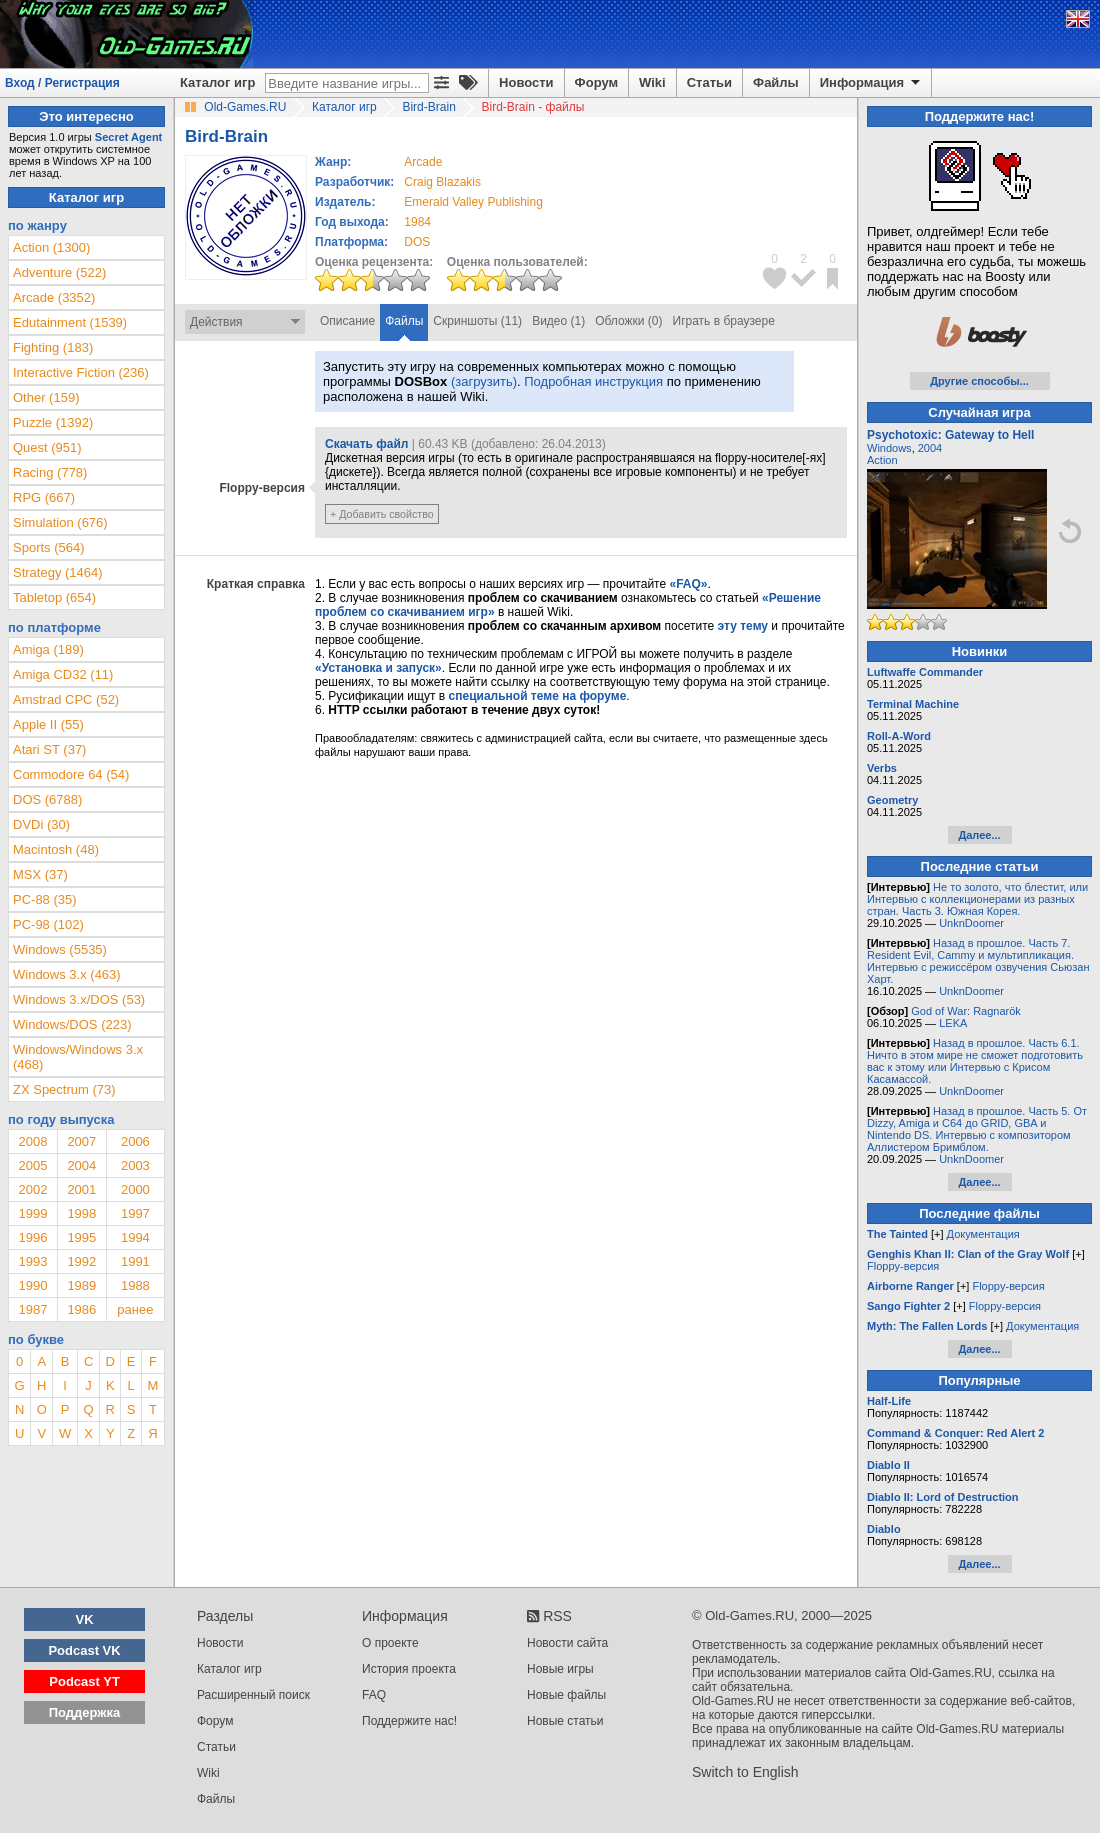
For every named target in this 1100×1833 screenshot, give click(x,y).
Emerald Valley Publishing (473, 202)
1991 (135, 1261)
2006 (135, 1141)
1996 (32, 1237)
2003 (135, 1165)
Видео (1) (558, 321)
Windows (889, 448)
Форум (596, 82)
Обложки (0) (628, 321)
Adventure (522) (59, 272)
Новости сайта (567, 1643)
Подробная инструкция (593, 381)
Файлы (776, 82)
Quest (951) (47, 447)
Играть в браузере (724, 321)
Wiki (652, 82)
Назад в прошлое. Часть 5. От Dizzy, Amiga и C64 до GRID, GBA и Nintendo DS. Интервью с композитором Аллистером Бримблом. (977, 1129)
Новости (526, 82)
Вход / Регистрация (62, 83)
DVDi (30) (41, 824)
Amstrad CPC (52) (66, 699)
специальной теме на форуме (538, 696)
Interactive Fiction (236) (81, 372)
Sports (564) (49, 547)
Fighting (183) (53, 347)
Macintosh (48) (56, 849)
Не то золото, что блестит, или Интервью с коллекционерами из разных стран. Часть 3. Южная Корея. (977, 899)
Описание (347, 321)
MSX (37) (40, 874)
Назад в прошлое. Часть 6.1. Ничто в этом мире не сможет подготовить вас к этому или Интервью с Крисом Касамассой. (975, 1061)
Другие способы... (979, 381)
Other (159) (46, 397)
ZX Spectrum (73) (64, 1089)
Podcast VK (84, 1650)
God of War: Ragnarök (966, 1011)
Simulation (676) (60, 522)
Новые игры (560, 1669)
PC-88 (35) (45, 899)
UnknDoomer (971, 923)
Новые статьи (565, 1721)
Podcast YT (84, 1681)
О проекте (390, 1643)
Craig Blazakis (442, 182)
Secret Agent (128, 137)
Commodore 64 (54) (71, 774)
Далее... (979, 835)
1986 (81, 1309)
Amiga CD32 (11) (63, 674)
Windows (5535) (60, 949)
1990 (32, 1285)
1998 (81, 1213)
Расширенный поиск (253, 1695)
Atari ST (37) (49, 749)
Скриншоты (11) (477, 321)
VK (85, 1619)
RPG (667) (44, 497)
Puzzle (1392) (53, 422)
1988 (135, 1285)
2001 (81, 1189)
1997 (135, 1213)
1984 (417, 222)
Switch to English (745, 1772)
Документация (983, 1234)
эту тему (743, 626)
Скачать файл (366, 444)
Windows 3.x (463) (67, 974)
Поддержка (85, 1712)
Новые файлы (566, 1695)
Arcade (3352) (54, 297)
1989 (81, 1285)
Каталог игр (217, 82)
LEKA (953, 1023)
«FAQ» (688, 584)
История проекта (409, 1669)
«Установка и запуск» (378, 668)
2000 (135, 1189)
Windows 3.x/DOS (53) (79, 999)
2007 (81, 1141)
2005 (32, 1165)
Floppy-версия (903, 1266)
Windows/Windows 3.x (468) (78, 1057)
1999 (32, 1213)
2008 (32, 1141)
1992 (81, 1261)
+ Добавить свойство (382, 514)
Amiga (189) (48, 649)
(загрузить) (484, 381)
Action (882, 460)
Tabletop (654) (54, 597)
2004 (81, 1165)
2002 (32, 1189)
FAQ (374, 1695)
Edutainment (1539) (70, 322)
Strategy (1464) (58, 572)
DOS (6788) (47, 799)
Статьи (709, 82)
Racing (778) (50, 472)
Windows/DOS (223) (72, 1024)
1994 (135, 1237)
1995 (81, 1237)
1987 (32, 1309)
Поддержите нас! (409, 1721)
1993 (32, 1261)
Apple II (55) (48, 724)
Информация (871, 83)
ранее (135, 1309)
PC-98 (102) (48, 924)
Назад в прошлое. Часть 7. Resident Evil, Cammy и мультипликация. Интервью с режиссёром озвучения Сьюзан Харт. (978, 961)
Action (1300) (51, 247)
